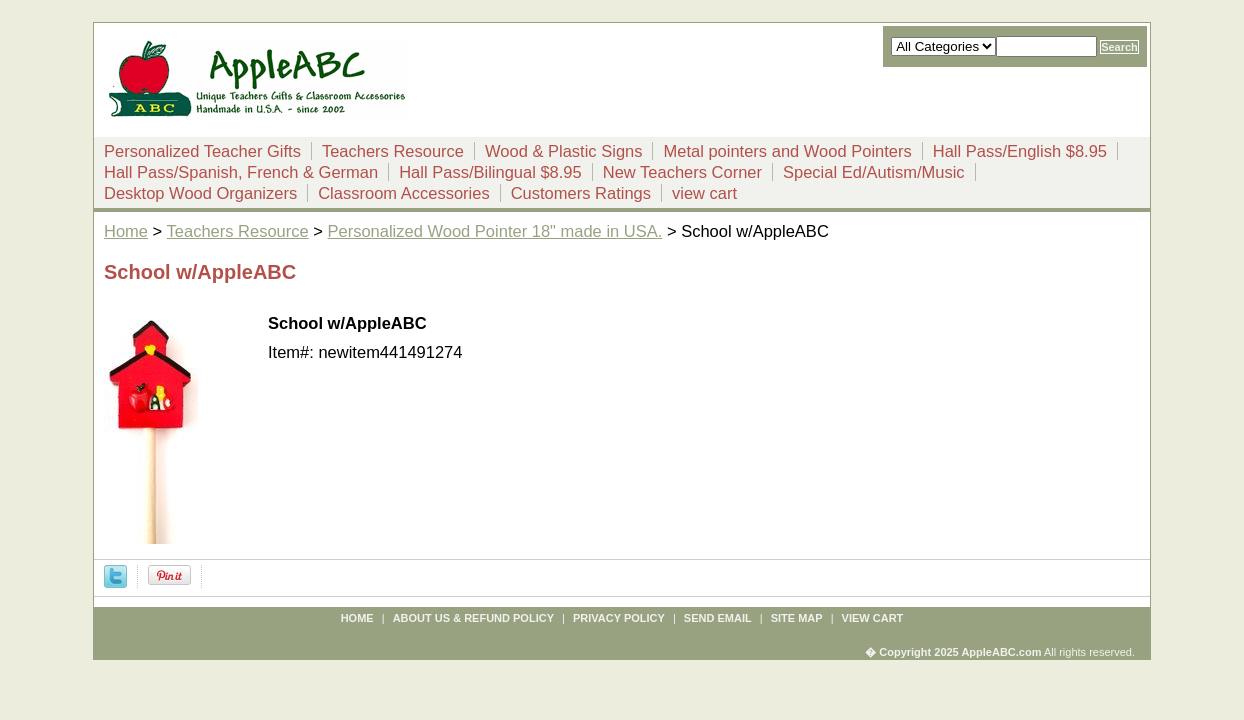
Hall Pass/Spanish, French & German (241, 172)
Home (126, 231)
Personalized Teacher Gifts (202, 151)
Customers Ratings (581, 193)
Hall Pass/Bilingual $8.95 (490, 172)
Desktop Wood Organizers (200, 193)
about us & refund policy (473, 618)
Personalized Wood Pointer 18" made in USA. (495, 231)
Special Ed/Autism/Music (874, 172)
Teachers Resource (393, 151)
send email (718, 618)
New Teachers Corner (682, 172)
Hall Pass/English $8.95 (1020, 151)
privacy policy (619, 618)
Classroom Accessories (403, 193)
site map (797, 618)
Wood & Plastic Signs (563, 151)
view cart (704, 193)
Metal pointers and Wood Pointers (787, 151)
